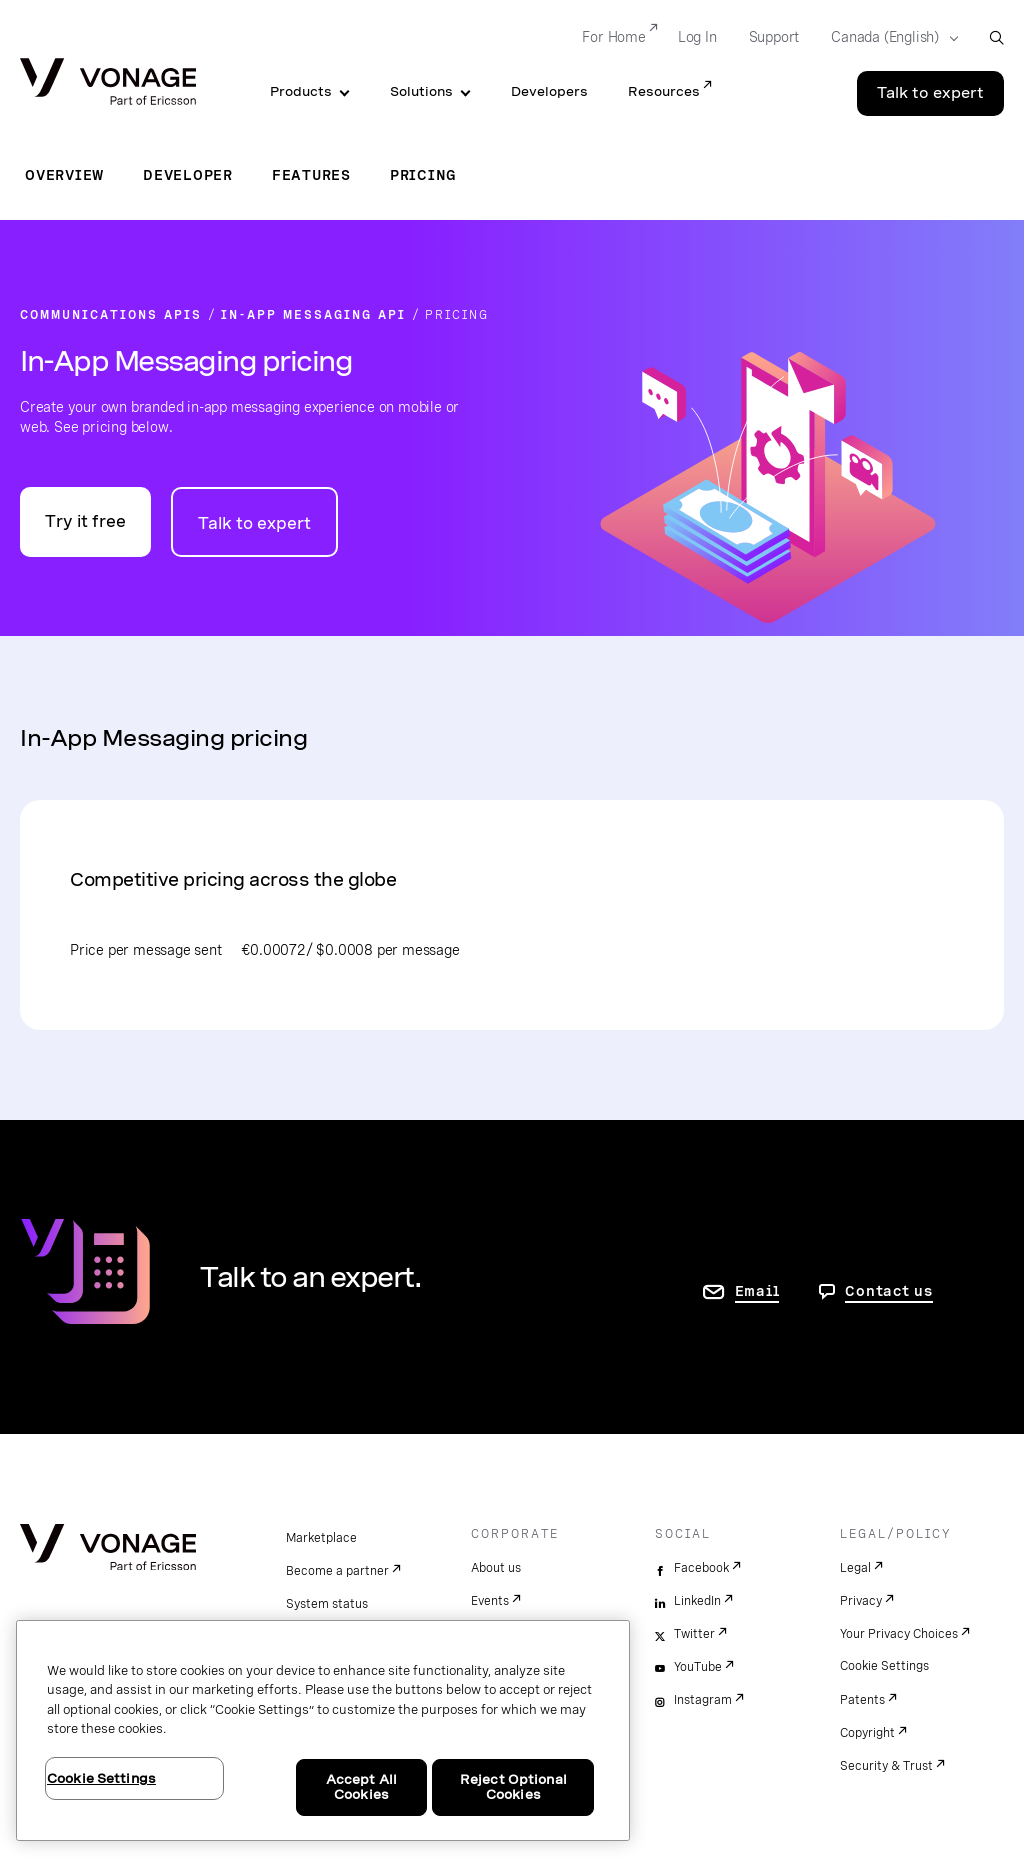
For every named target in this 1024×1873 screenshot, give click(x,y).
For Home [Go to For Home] (613, 37)
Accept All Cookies (361, 1787)
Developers (549, 91)
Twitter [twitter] (694, 1634)
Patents (862, 1700)
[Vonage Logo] (108, 83)
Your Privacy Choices (899, 1634)
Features (311, 175)
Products (301, 91)
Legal (855, 1568)
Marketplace (321, 1538)
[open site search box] (996, 37)
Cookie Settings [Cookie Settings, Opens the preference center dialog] (101, 1778)
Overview (64, 175)
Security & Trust (886, 1766)
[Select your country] (888, 38)
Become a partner (337, 1571)
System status (327, 1604)
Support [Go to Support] (774, 37)
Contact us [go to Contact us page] (889, 1291)
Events (490, 1601)
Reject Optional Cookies (513, 1787)
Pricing (423, 175)
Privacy (861, 1601)
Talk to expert (254, 523)
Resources (664, 91)
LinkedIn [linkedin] (697, 1601)
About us (496, 1568)
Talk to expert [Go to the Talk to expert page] (930, 93)
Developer (188, 175)
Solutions (421, 91)
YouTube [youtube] (698, 1667)
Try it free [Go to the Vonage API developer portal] (85, 521)
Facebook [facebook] (701, 1568)
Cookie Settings (884, 1666)
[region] (323, 1730)
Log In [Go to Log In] (697, 37)
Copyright (867, 1733)
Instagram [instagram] (703, 1700)
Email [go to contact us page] (757, 1291)
